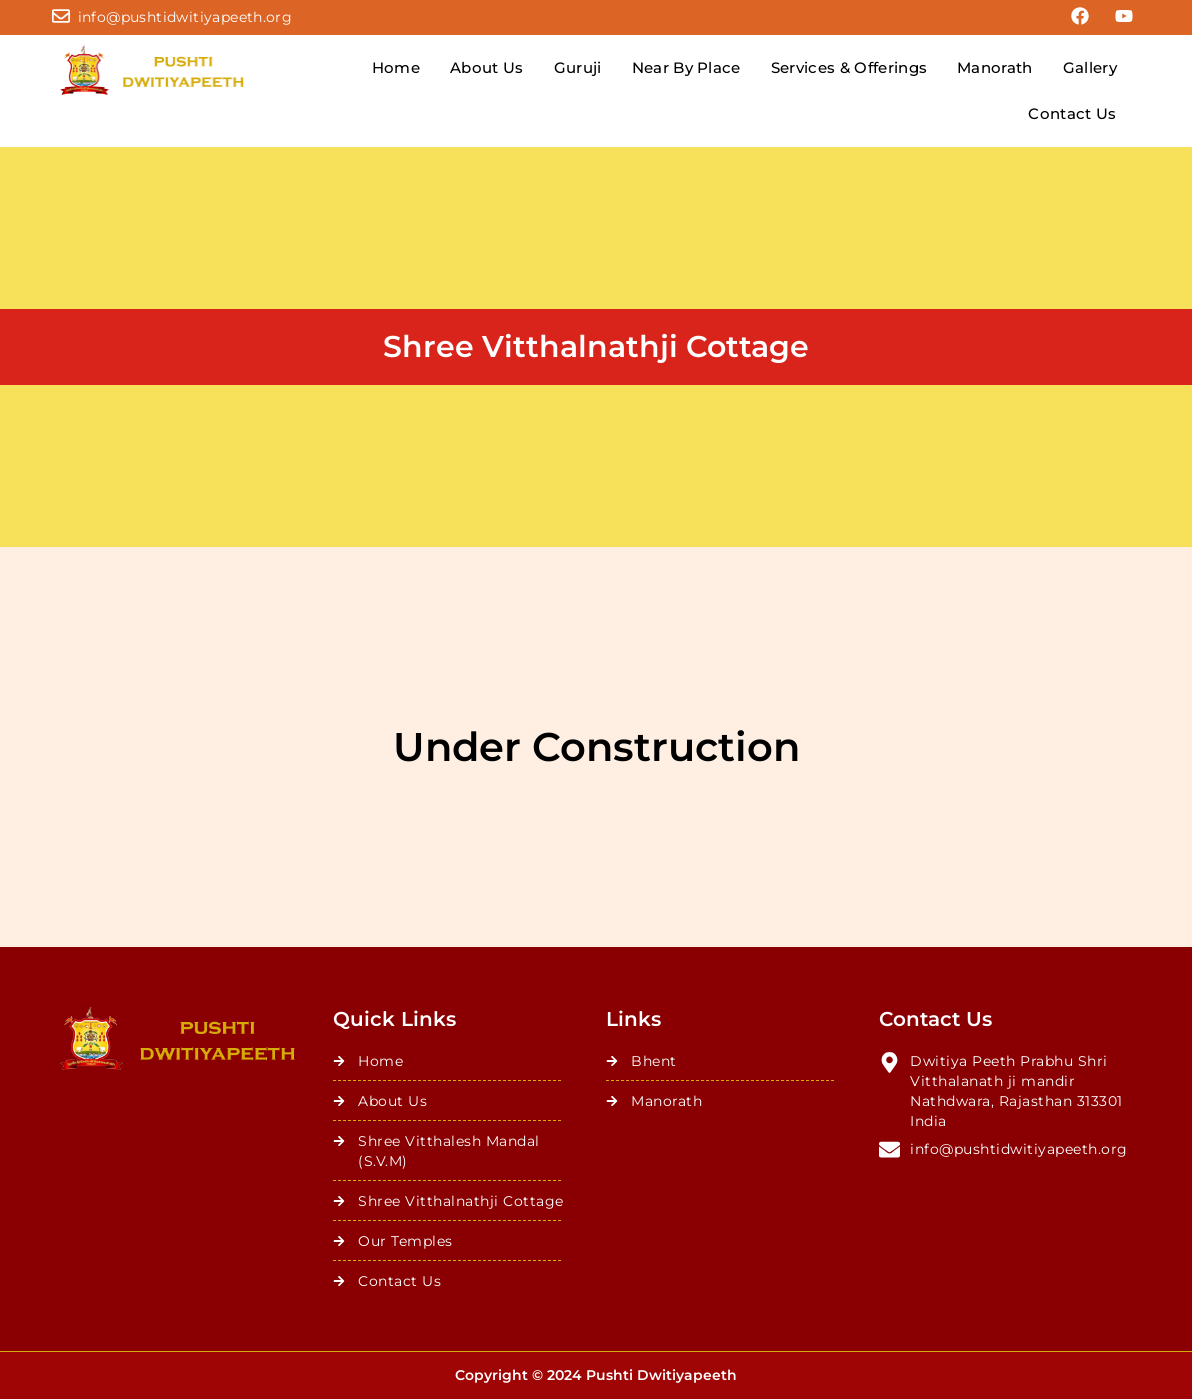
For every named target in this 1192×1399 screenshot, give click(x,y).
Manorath (995, 67)
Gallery (1090, 67)
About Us (487, 67)
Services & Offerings (849, 67)
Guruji (578, 67)
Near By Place (686, 67)
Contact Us (1072, 113)
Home (396, 67)
